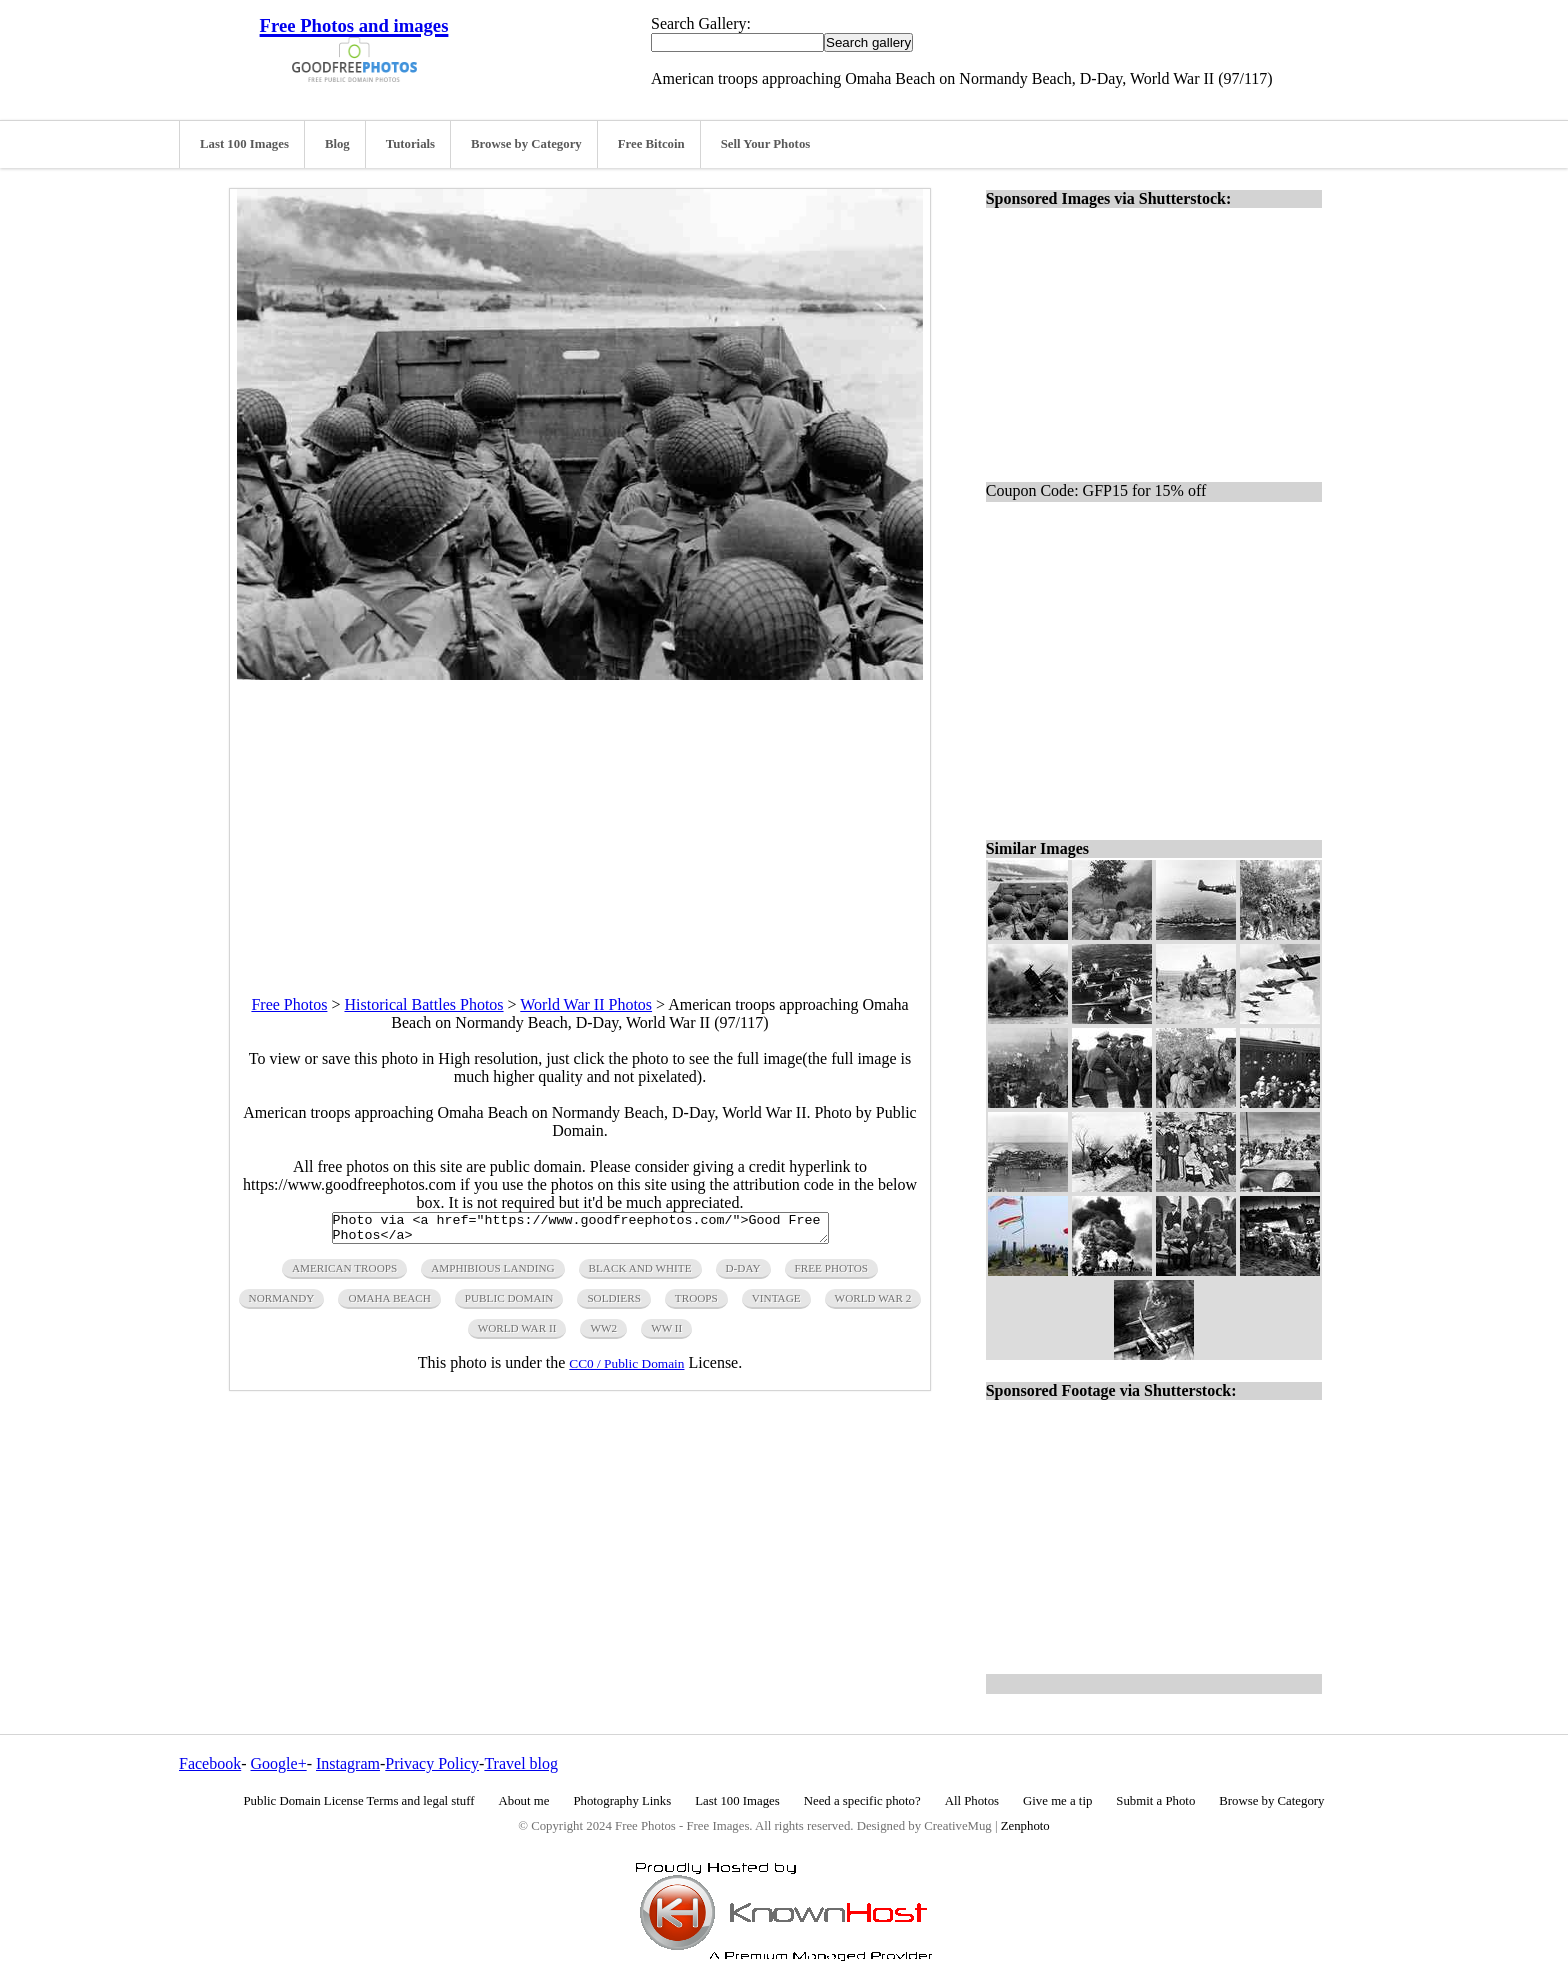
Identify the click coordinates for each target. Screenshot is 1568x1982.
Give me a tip (1057, 1801)
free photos (831, 1274)
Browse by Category (526, 144)
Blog (337, 144)
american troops (344, 1274)
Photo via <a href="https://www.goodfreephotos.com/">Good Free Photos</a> (580, 1231)
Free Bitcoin (651, 144)
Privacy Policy (432, 1763)
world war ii (517, 1334)
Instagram (348, 1763)
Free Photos (289, 1004)
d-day (743, 1274)
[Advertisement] (580, 820)
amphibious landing (492, 1274)
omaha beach (389, 1304)
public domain (509, 1304)
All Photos (972, 1801)
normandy (282, 1304)
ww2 (603, 1334)
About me (524, 1801)
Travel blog (521, 1763)
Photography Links (622, 1801)
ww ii (666, 1334)
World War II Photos (586, 1004)
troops (696, 1304)
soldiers (613, 1304)
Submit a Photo (1155, 1801)
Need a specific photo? (862, 1801)
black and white (640, 1274)
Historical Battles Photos (423, 1004)
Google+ (279, 1763)
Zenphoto (1025, 1826)
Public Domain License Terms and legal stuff (359, 1801)
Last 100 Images (244, 144)
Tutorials (410, 144)
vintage (776, 1304)
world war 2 (873, 1304)
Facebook (210, 1763)
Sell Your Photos (766, 144)
